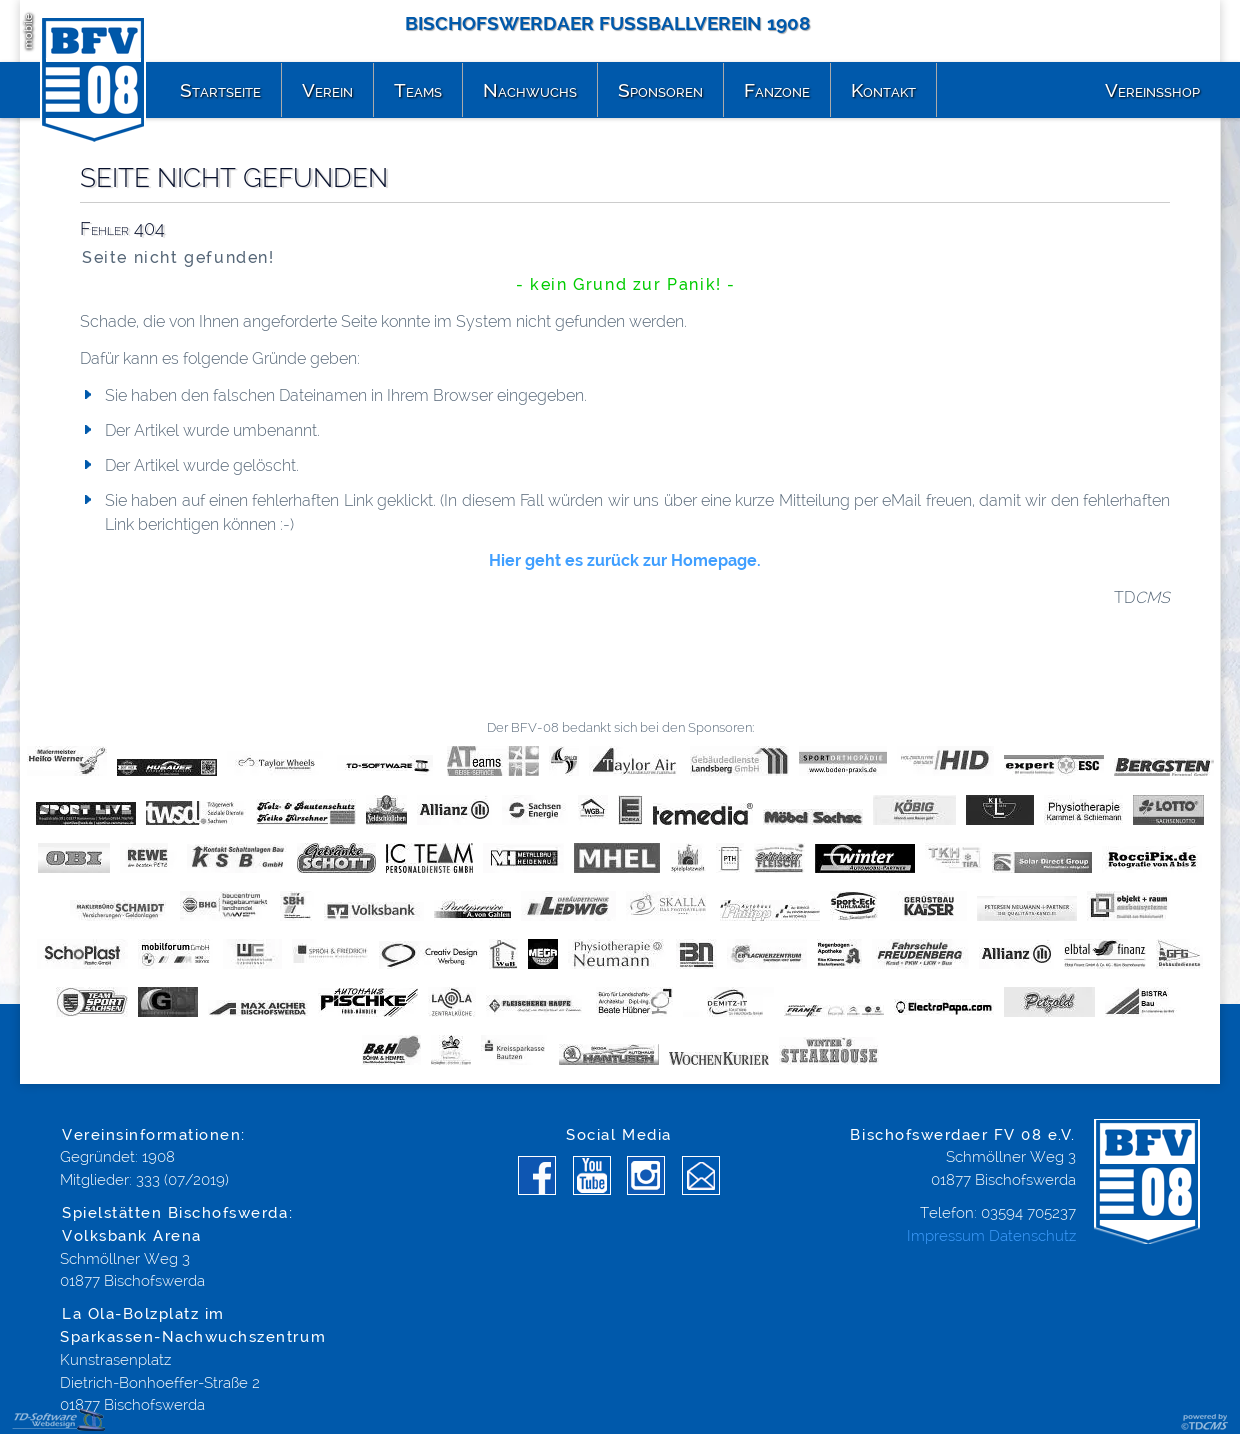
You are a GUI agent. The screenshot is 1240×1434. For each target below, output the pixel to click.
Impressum (946, 1236)
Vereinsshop (1152, 90)
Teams (418, 90)
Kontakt (883, 90)
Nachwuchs (530, 90)
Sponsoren (660, 90)
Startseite (220, 90)
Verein (327, 90)
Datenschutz (1032, 1236)
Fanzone (777, 90)
